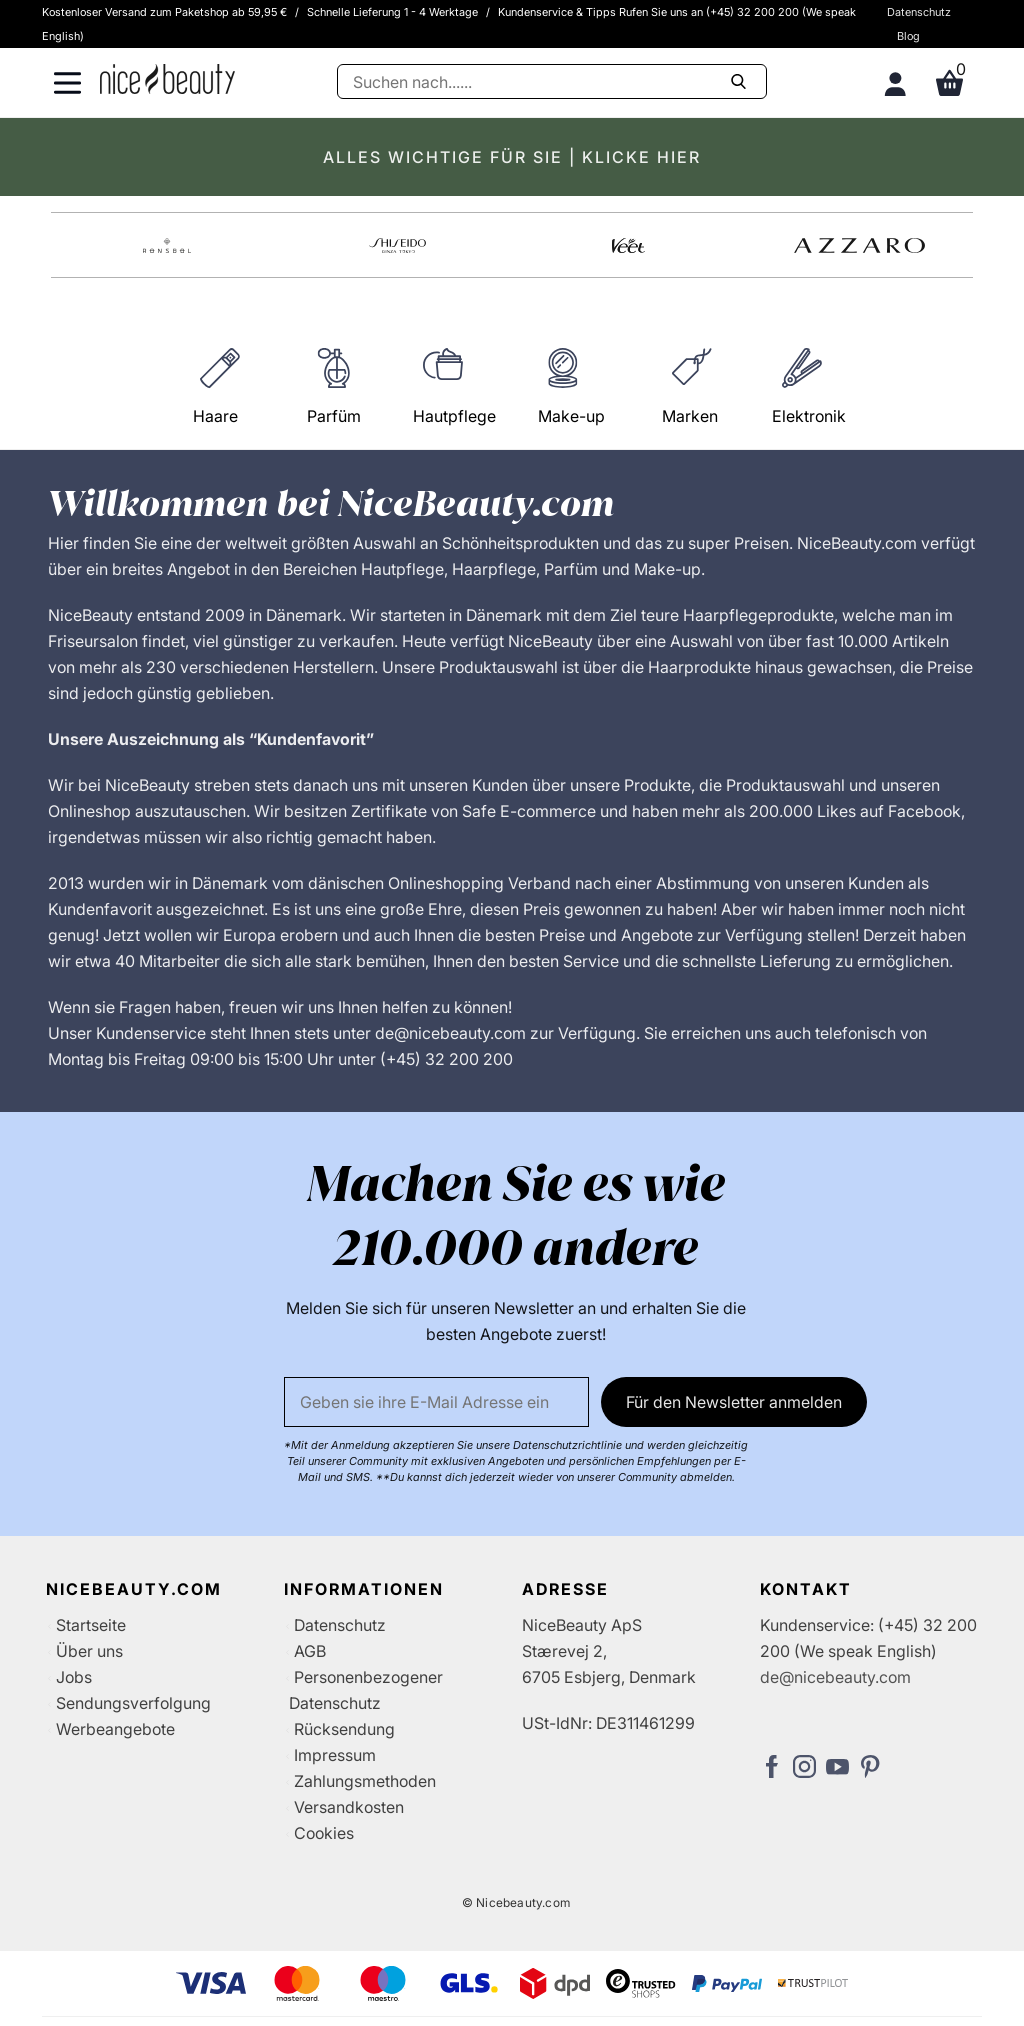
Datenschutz (919, 12)
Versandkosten (349, 1807)
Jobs (74, 1677)
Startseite (91, 1625)
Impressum (335, 1755)
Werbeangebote (115, 1729)
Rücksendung (344, 1729)
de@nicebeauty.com (835, 1677)
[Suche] (552, 81)
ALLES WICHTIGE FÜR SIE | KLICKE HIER (512, 157)
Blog (908, 36)
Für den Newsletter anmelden (734, 1402)
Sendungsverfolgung (133, 1703)
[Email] (436, 1402)
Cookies (324, 1833)
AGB (310, 1651)
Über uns (89, 1651)
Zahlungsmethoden (365, 1781)
